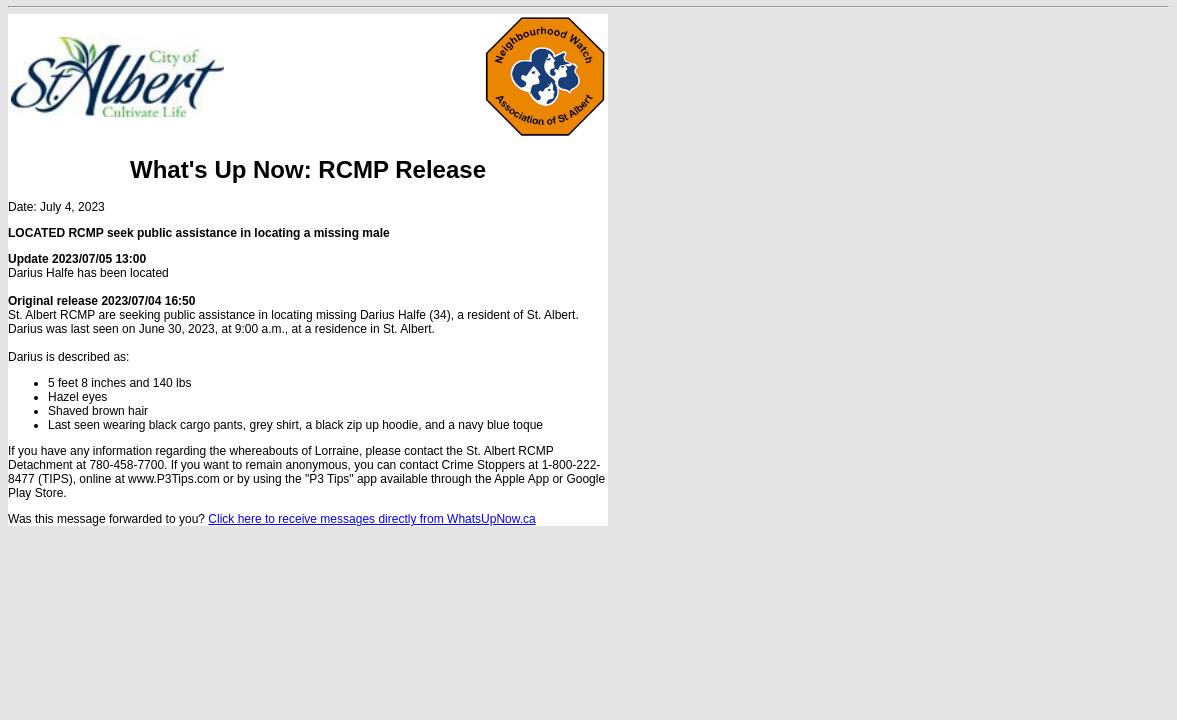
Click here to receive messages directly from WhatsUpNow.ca (371, 519)
